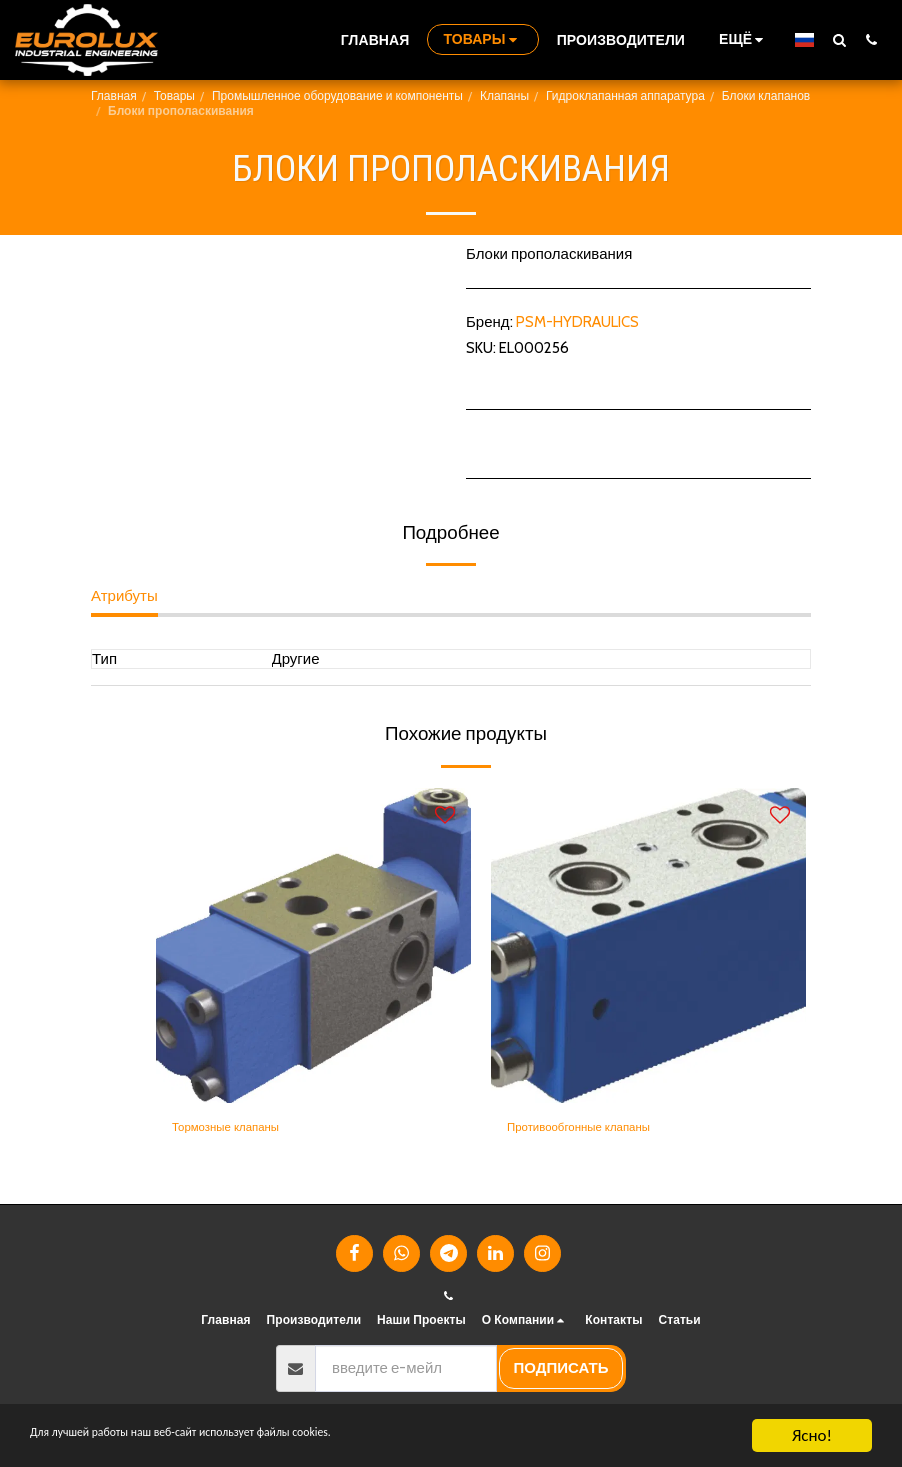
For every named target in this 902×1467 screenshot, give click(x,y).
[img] (313, 945)
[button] (839, 39)
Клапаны (504, 95)
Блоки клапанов (766, 95)
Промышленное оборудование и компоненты (337, 95)
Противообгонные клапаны (600, 1130)
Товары (174, 95)
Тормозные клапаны (242, 1130)
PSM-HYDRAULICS (577, 322)
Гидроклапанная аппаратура (625, 95)
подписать (561, 1368)
